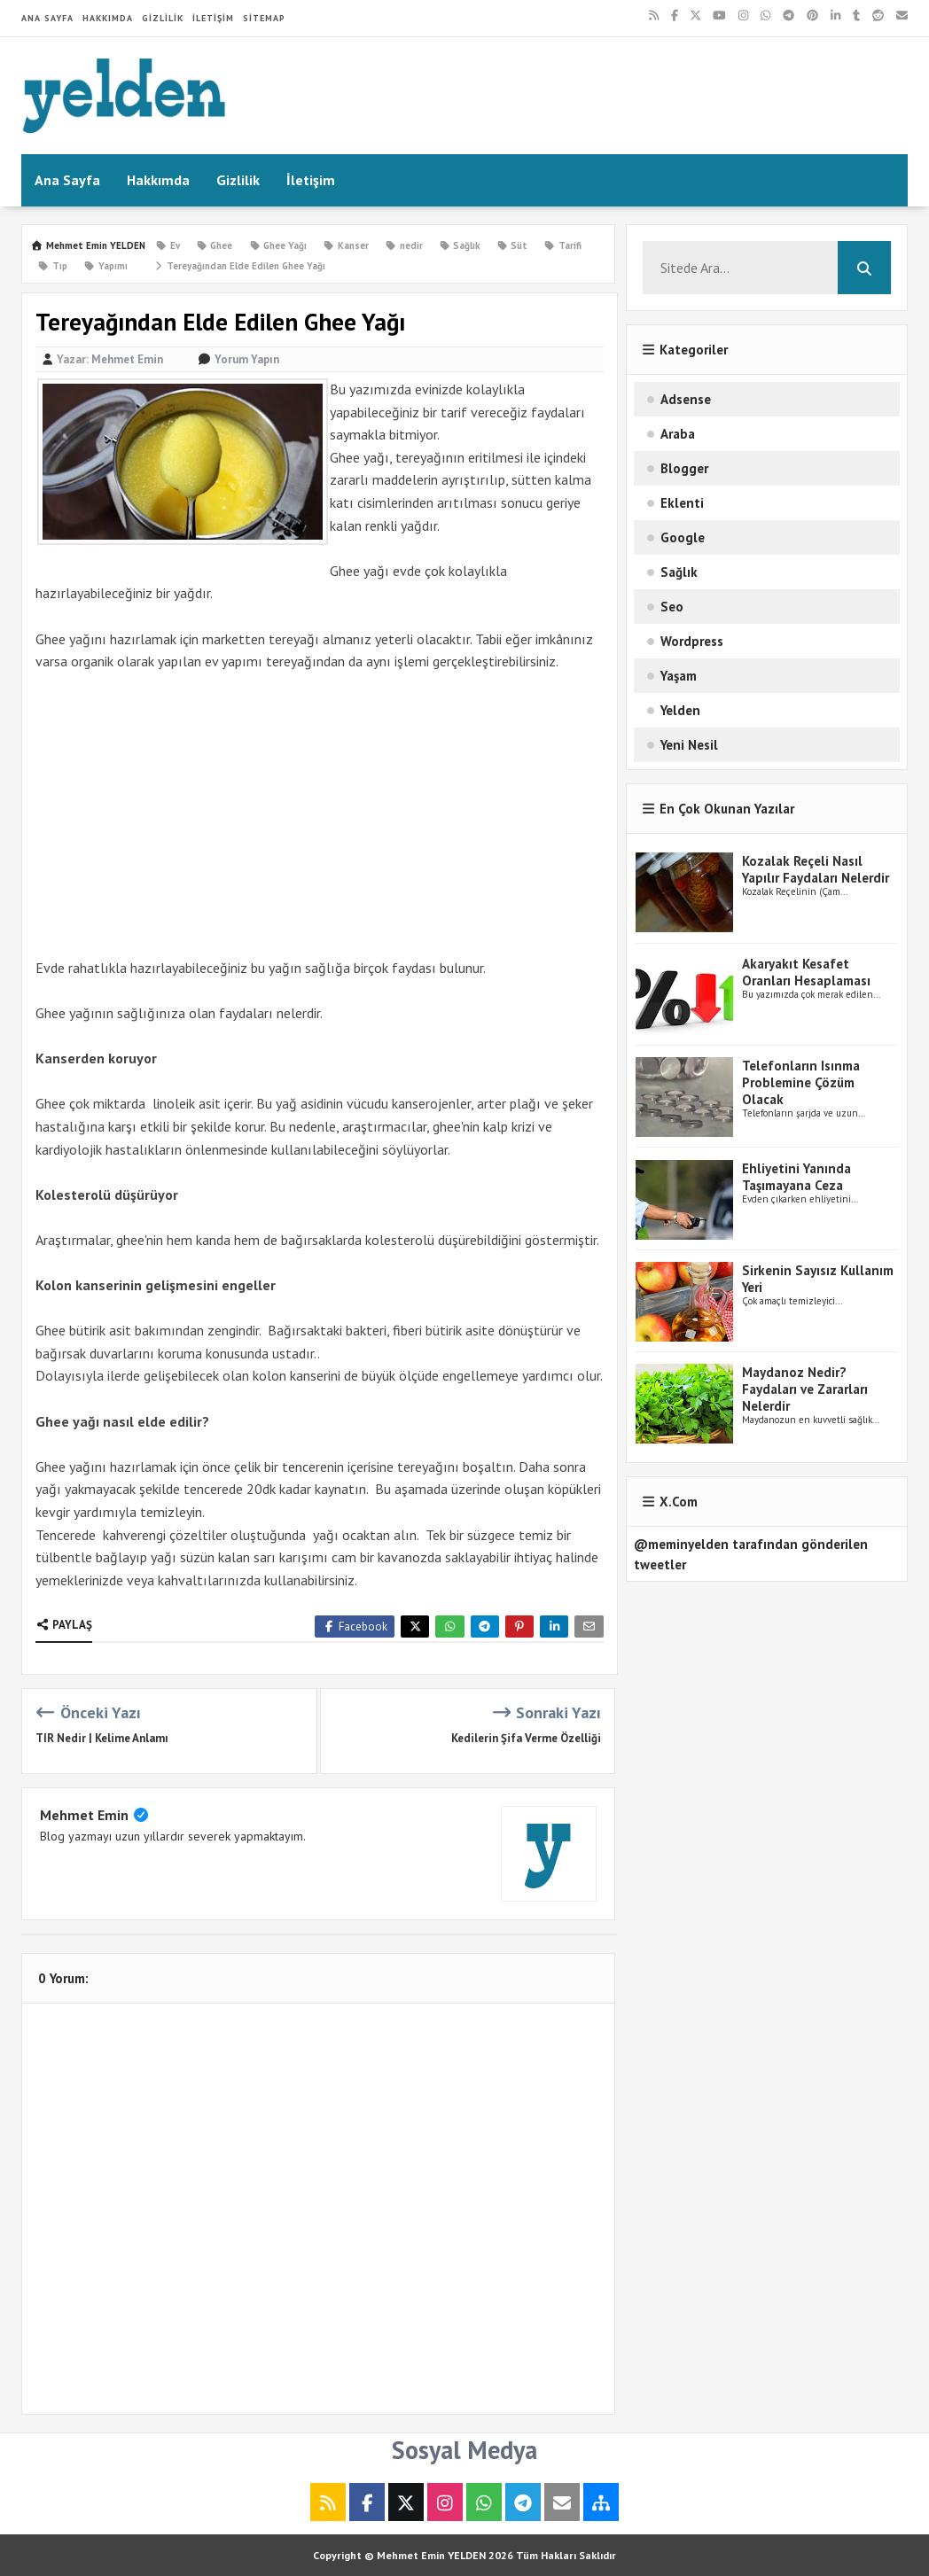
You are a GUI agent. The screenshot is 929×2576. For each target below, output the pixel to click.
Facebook (354, 1626)
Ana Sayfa (47, 18)
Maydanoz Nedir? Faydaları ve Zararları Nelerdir (805, 1389)
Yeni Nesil (689, 744)
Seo (671, 606)
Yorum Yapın (247, 359)
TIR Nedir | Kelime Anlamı (101, 1738)
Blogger (684, 468)
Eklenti (682, 502)
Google (682, 537)
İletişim (213, 18)
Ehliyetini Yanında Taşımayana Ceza (796, 1177)
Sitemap (264, 18)
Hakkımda (107, 18)
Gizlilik (162, 18)
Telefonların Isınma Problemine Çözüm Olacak (801, 1082)
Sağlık (679, 572)
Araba (677, 433)
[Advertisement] (319, 815)
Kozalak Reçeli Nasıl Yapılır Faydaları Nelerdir (815, 869)
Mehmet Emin (84, 1815)
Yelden (680, 710)
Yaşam (678, 675)
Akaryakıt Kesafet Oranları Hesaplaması (806, 972)
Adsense (685, 399)
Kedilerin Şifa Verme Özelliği (526, 1738)
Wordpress (691, 641)
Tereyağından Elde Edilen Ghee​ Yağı (239, 266)
